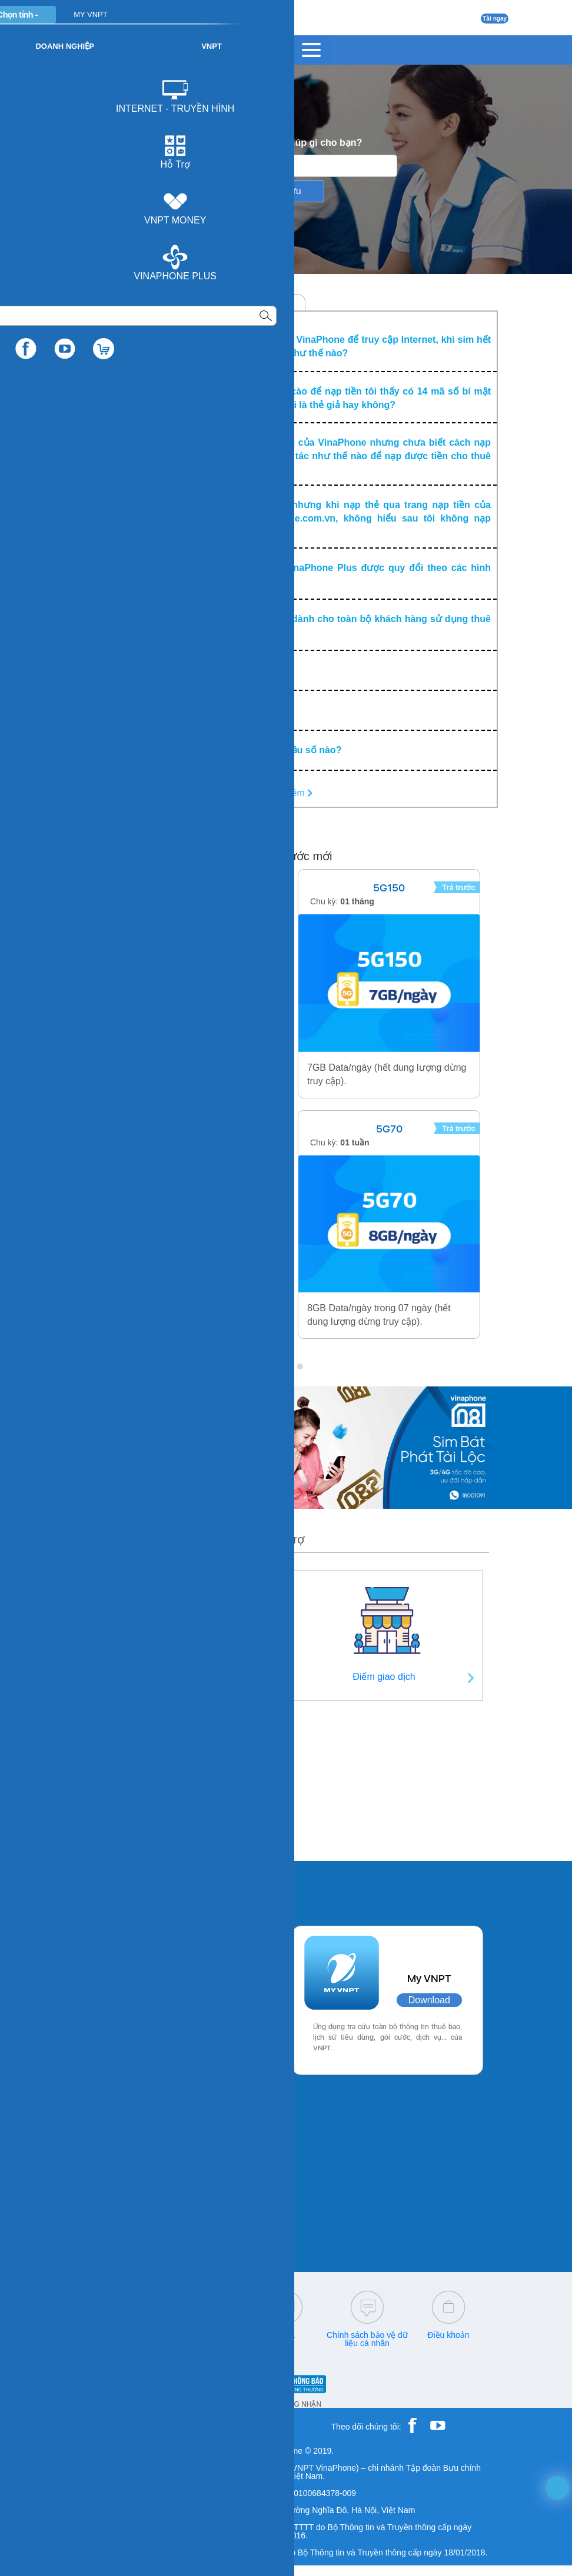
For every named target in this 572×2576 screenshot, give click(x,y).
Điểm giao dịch (383, 1677)
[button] (272, 1366)
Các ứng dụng (133, 1887)
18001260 (126, 2343)
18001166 (145, 2335)
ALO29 (183, 1128)
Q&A (286, 2335)
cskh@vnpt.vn (205, 2335)
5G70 (389, 1128)
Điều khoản (448, 2335)
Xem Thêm (286, 793)
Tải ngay (495, 18)
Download (222, 2001)
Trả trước (238, 302)
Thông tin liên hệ (180, 1677)
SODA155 (183, 887)
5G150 (389, 887)
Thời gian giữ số (181, 1819)
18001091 (102, 2335)
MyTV (284, 302)
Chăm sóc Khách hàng (122, 302)
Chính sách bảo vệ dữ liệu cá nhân (367, 2339)
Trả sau (191, 302)
